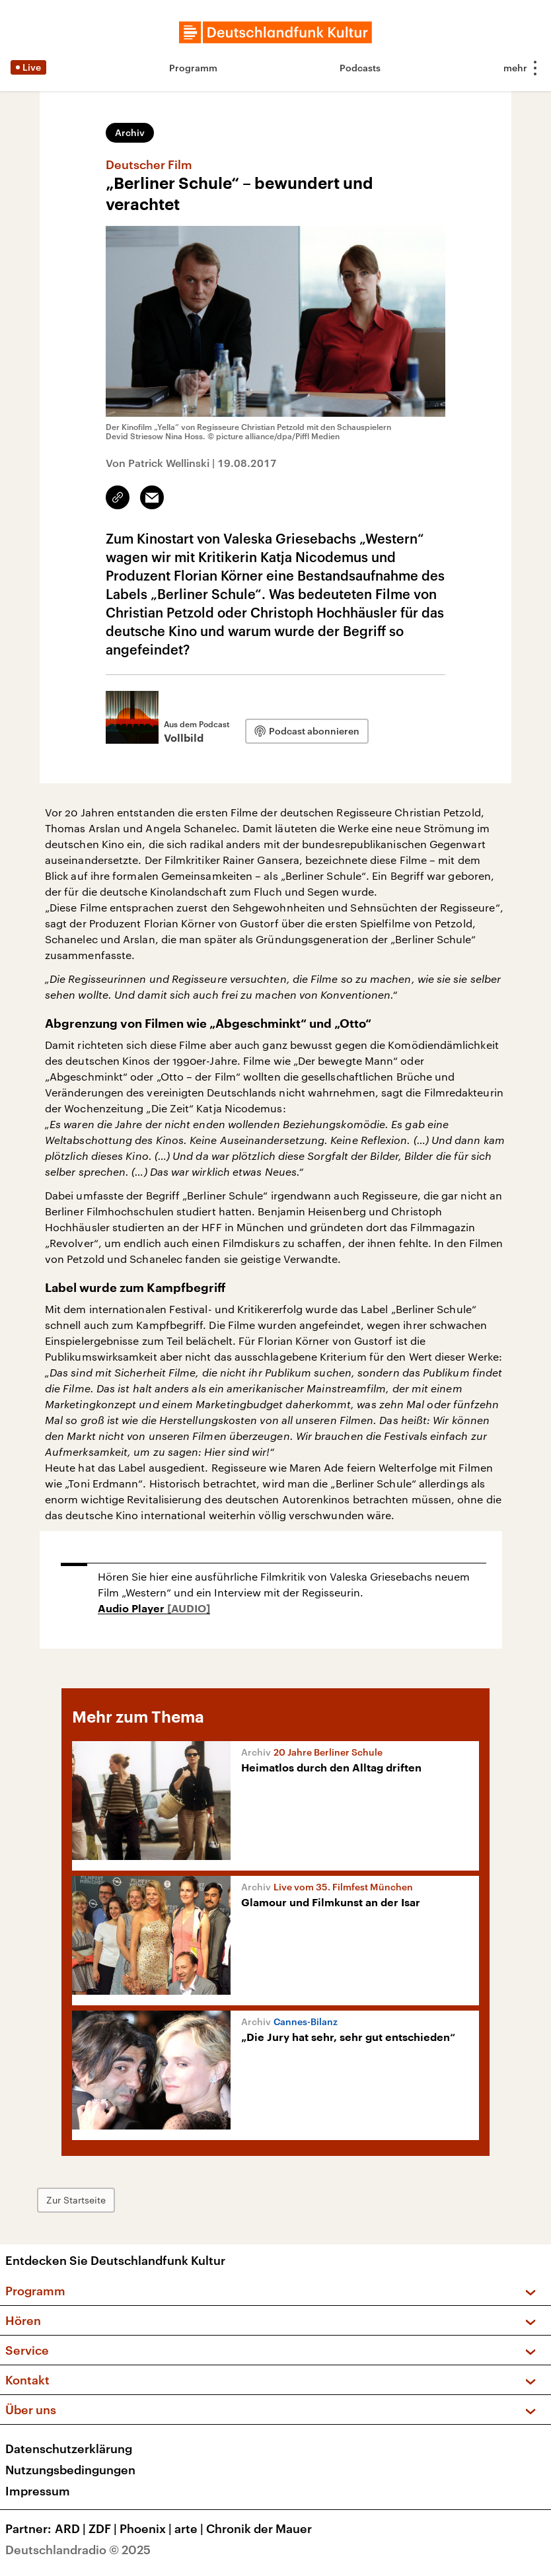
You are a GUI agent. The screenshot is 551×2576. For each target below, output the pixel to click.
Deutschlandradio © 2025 (78, 2549)
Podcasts (360, 67)
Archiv (130, 132)
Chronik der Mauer (259, 2528)
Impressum (37, 2491)
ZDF (104, 2528)
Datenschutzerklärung (68, 2448)
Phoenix (147, 2528)
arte (190, 2528)
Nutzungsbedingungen (70, 2469)
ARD (72, 2528)
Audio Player (132, 1609)
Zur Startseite (76, 2199)
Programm (193, 67)
